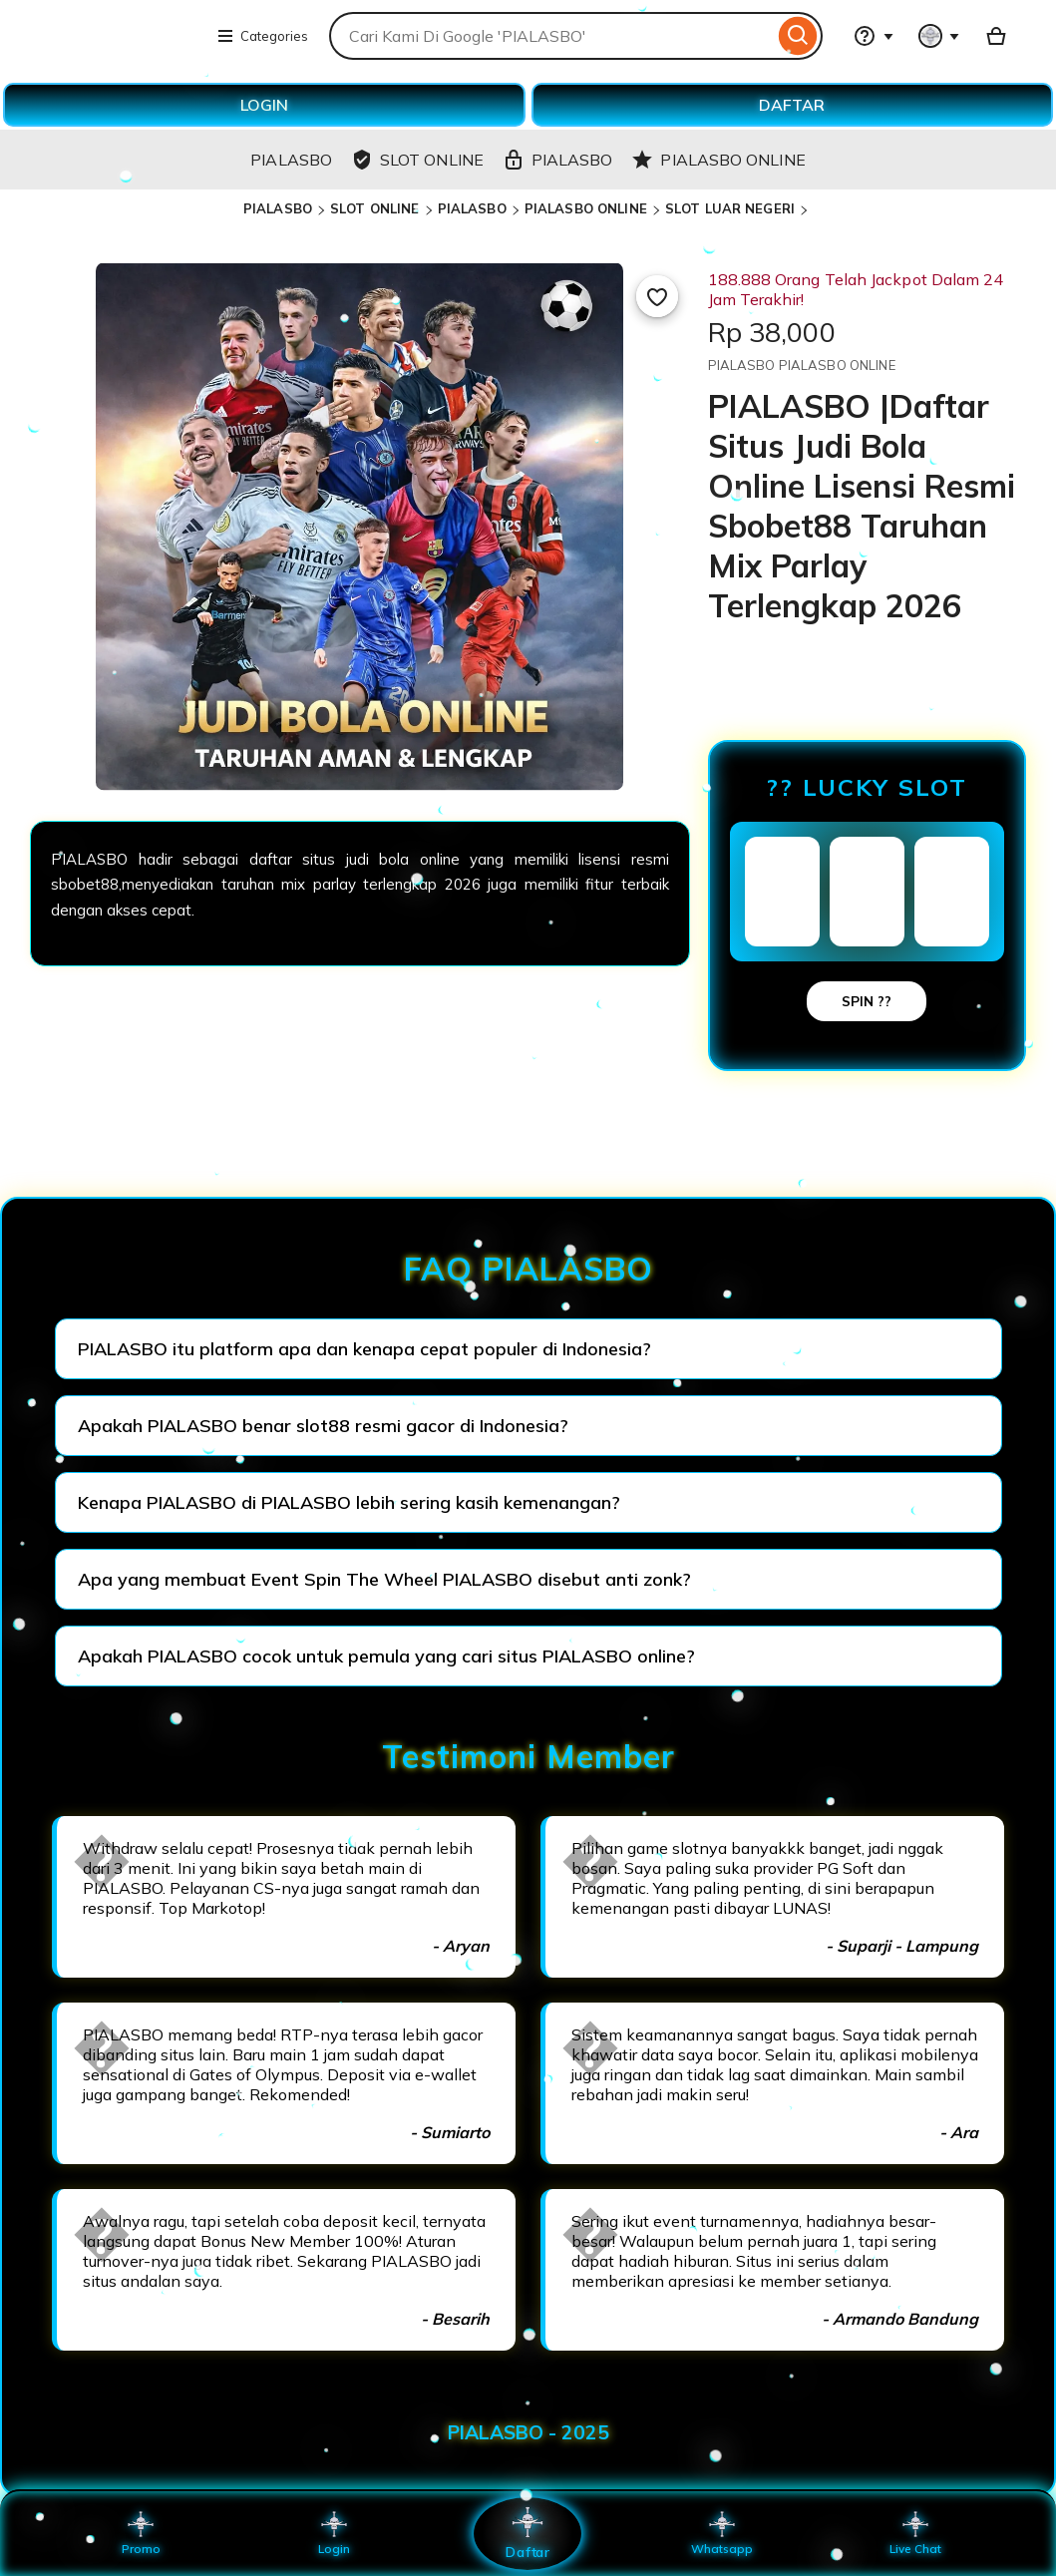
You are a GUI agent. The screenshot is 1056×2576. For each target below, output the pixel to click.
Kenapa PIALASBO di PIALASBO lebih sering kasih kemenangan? (349, 1502)
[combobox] (551, 36)
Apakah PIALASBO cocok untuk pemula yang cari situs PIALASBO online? (386, 1656)
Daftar (527, 2532)
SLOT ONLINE (374, 208)
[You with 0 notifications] (939, 36)
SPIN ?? (866, 1001)
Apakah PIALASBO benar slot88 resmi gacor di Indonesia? (323, 1425)
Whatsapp (722, 2533)
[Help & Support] (873, 36)
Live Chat (914, 2533)
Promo (141, 2533)
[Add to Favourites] (657, 296)
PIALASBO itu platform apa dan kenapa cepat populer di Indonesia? (364, 1348)
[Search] (798, 36)
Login (334, 2533)
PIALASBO (277, 208)
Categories (262, 36)
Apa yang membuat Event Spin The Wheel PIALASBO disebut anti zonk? (384, 1579)
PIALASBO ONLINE (586, 208)
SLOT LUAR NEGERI (730, 208)
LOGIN (264, 105)
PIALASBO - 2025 (528, 2432)
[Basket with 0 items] (996, 36)
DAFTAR (792, 105)
